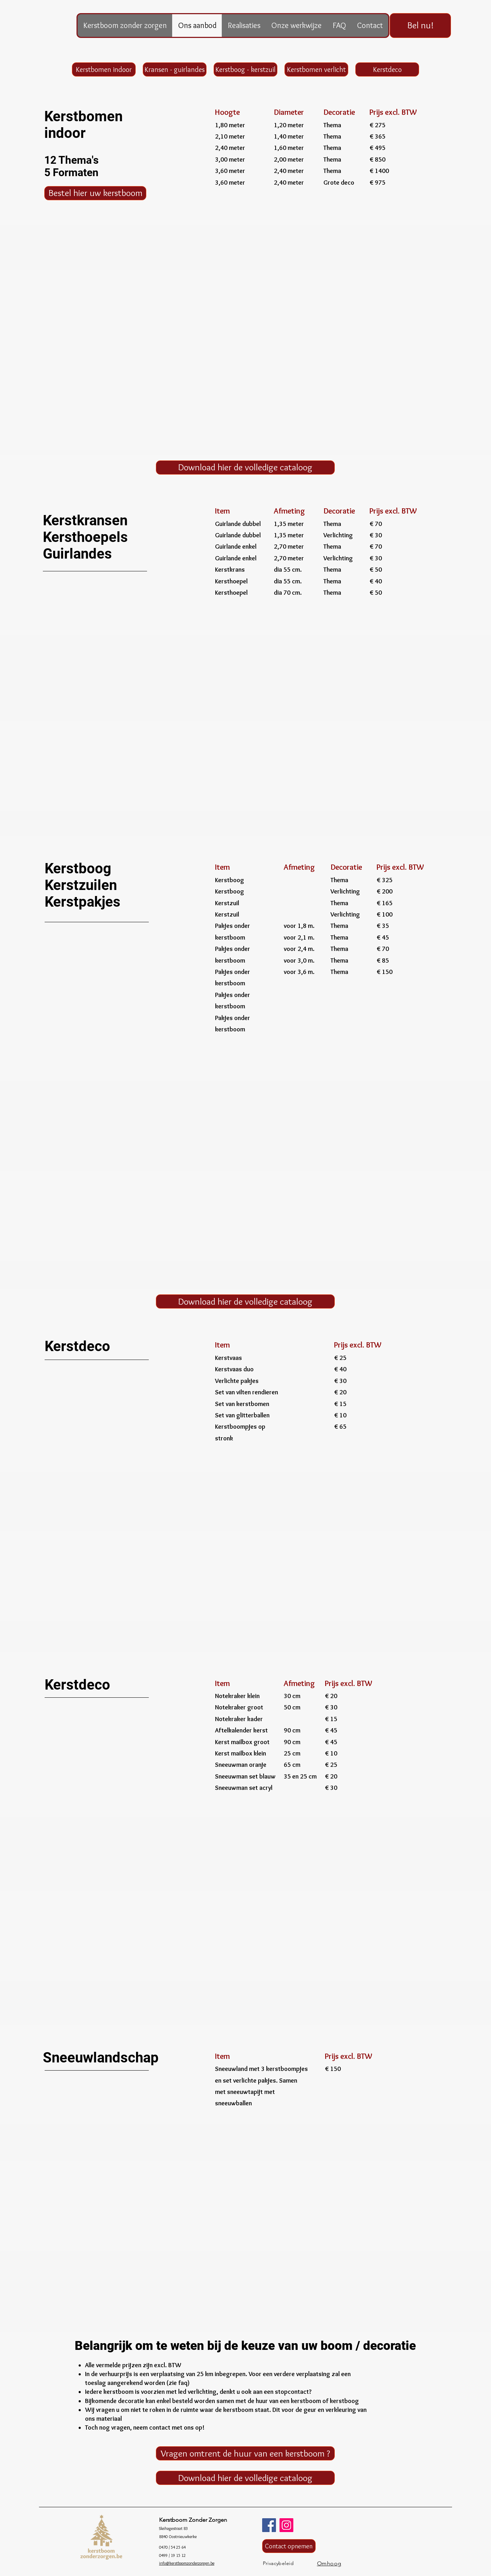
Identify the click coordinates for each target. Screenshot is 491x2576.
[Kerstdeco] (387, 69)
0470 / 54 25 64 (172, 2547)
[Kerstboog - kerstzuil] (245, 69)
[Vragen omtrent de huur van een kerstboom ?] (245, 2453)
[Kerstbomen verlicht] (316, 69)
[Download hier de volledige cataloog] (245, 467)
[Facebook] (269, 2525)
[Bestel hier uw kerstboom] (95, 193)
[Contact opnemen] (289, 2546)
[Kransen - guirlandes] (175, 69)
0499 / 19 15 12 (172, 2555)
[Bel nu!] (420, 25)
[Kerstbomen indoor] (104, 69)
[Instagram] (286, 2525)
